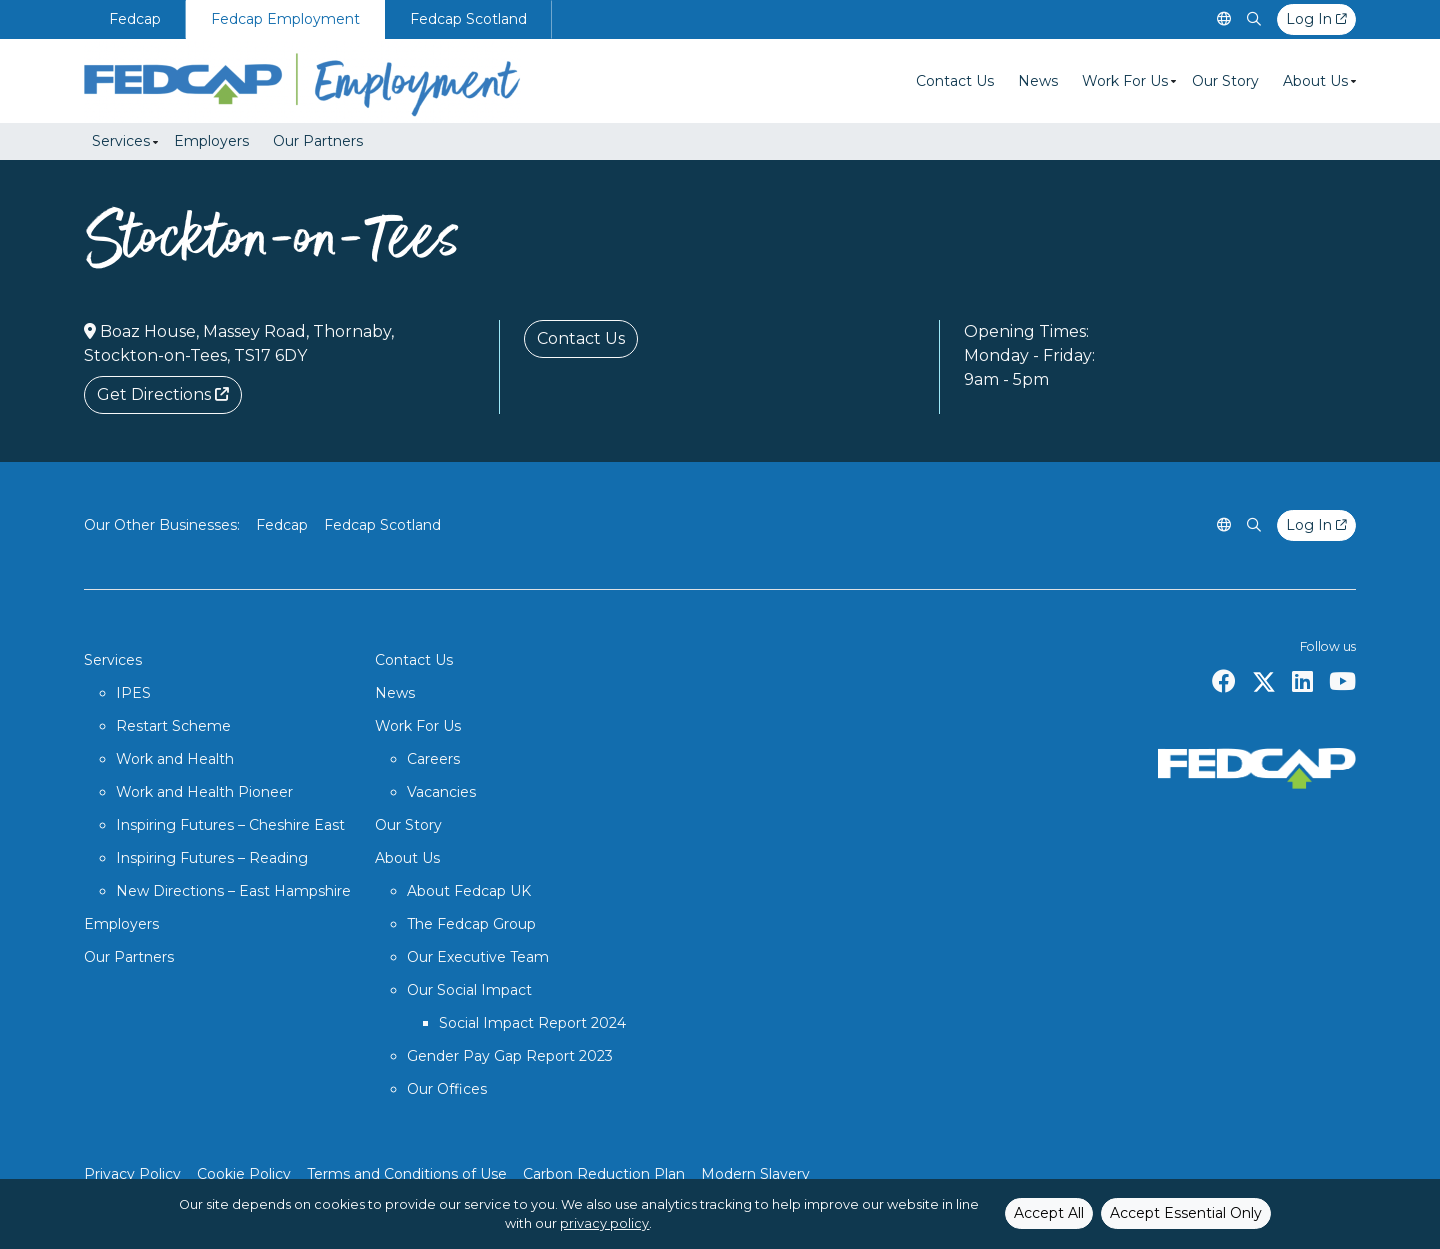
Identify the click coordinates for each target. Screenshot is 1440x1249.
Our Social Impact (469, 990)
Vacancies (441, 792)
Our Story (1225, 81)
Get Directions (163, 394)
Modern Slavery (755, 1174)
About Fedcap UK (469, 891)
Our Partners (318, 141)
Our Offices (447, 1089)
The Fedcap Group (471, 924)
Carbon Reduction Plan (604, 1174)
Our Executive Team (478, 957)
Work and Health (175, 759)
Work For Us (1125, 81)
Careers (433, 759)
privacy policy (604, 1223)
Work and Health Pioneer (204, 792)
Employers (211, 141)
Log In (1316, 19)
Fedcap (135, 19)
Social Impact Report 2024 (532, 1023)
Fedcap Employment (285, 19)
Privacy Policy (132, 1174)
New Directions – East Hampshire (233, 891)
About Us (1315, 81)
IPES (133, 693)
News (1038, 81)
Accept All (1049, 1213)
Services (121, 141)
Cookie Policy (244, 1174)
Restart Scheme (173, 726)
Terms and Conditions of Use (407, 1174)
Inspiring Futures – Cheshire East (230, 825)
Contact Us (955, 81)
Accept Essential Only (1186, 1213)
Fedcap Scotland (468, 19)
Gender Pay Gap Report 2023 (510, 1056)
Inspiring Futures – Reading (212, 858)
